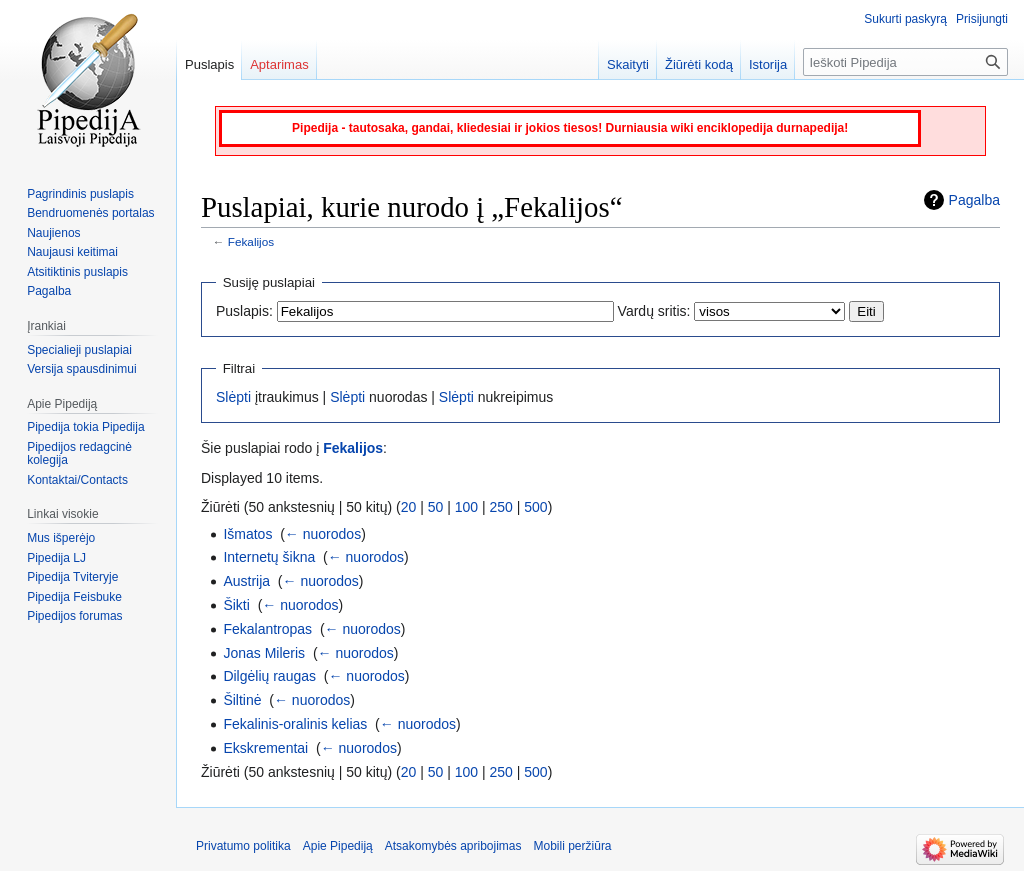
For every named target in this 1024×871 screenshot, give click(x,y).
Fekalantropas (267, 629)
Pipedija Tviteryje (72, 577)
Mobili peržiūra (573, 846)
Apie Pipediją (338, 846)
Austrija (246, 581)
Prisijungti (982, 19)
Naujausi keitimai (72, 252)
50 (436, 507)
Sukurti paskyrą (905, 19)
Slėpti (233, 397)
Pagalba (974, 200)
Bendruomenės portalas (90, 213)
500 (535, 507)
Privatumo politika (243, 846)
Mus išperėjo (61, 538)
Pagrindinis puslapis (80, 194)
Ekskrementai (265, 748)
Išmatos (247, 534)
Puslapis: (244, 311)
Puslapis (209, 64)
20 (409, 507)
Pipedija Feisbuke (74, 597)
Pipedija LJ (56, 558)
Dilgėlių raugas (269, 676)
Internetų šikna (269, 557)
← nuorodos (323, 534)
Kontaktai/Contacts (77, 480)
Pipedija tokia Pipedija (85, 427)
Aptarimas (279, 64)
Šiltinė (242, 700)
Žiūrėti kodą (699, 64)
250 (501, 507)
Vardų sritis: (654, 311)
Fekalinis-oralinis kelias (295, 724)
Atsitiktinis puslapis (77, 272)
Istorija (768, 64)
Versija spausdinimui (81, 369)
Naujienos (53, 233)
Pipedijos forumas (74, 616)
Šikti (236, 605)
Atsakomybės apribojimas (453, 846)
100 (466, 507)
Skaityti (628, 64)
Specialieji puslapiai (79, 350)
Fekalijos (251, 241)
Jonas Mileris (264, 653)
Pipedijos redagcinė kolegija (79, 454)
